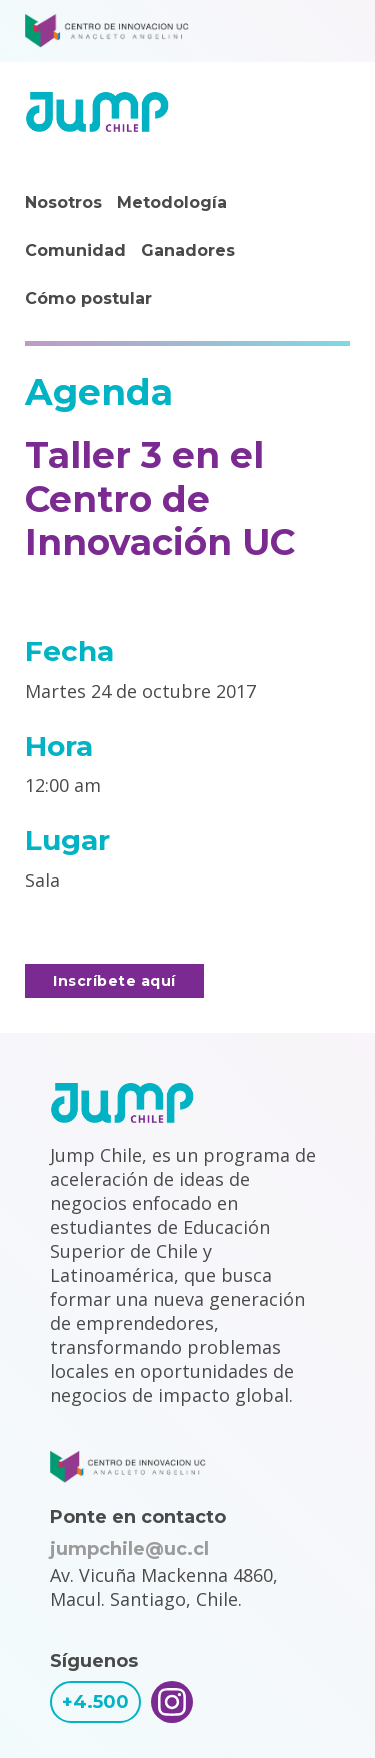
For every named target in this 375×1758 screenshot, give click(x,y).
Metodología (172, 202)
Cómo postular (88, 298)
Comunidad (75, 250)
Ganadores (188, 250)
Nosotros (63, 202)
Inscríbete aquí (114, 981)
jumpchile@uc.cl (129, 1549)
